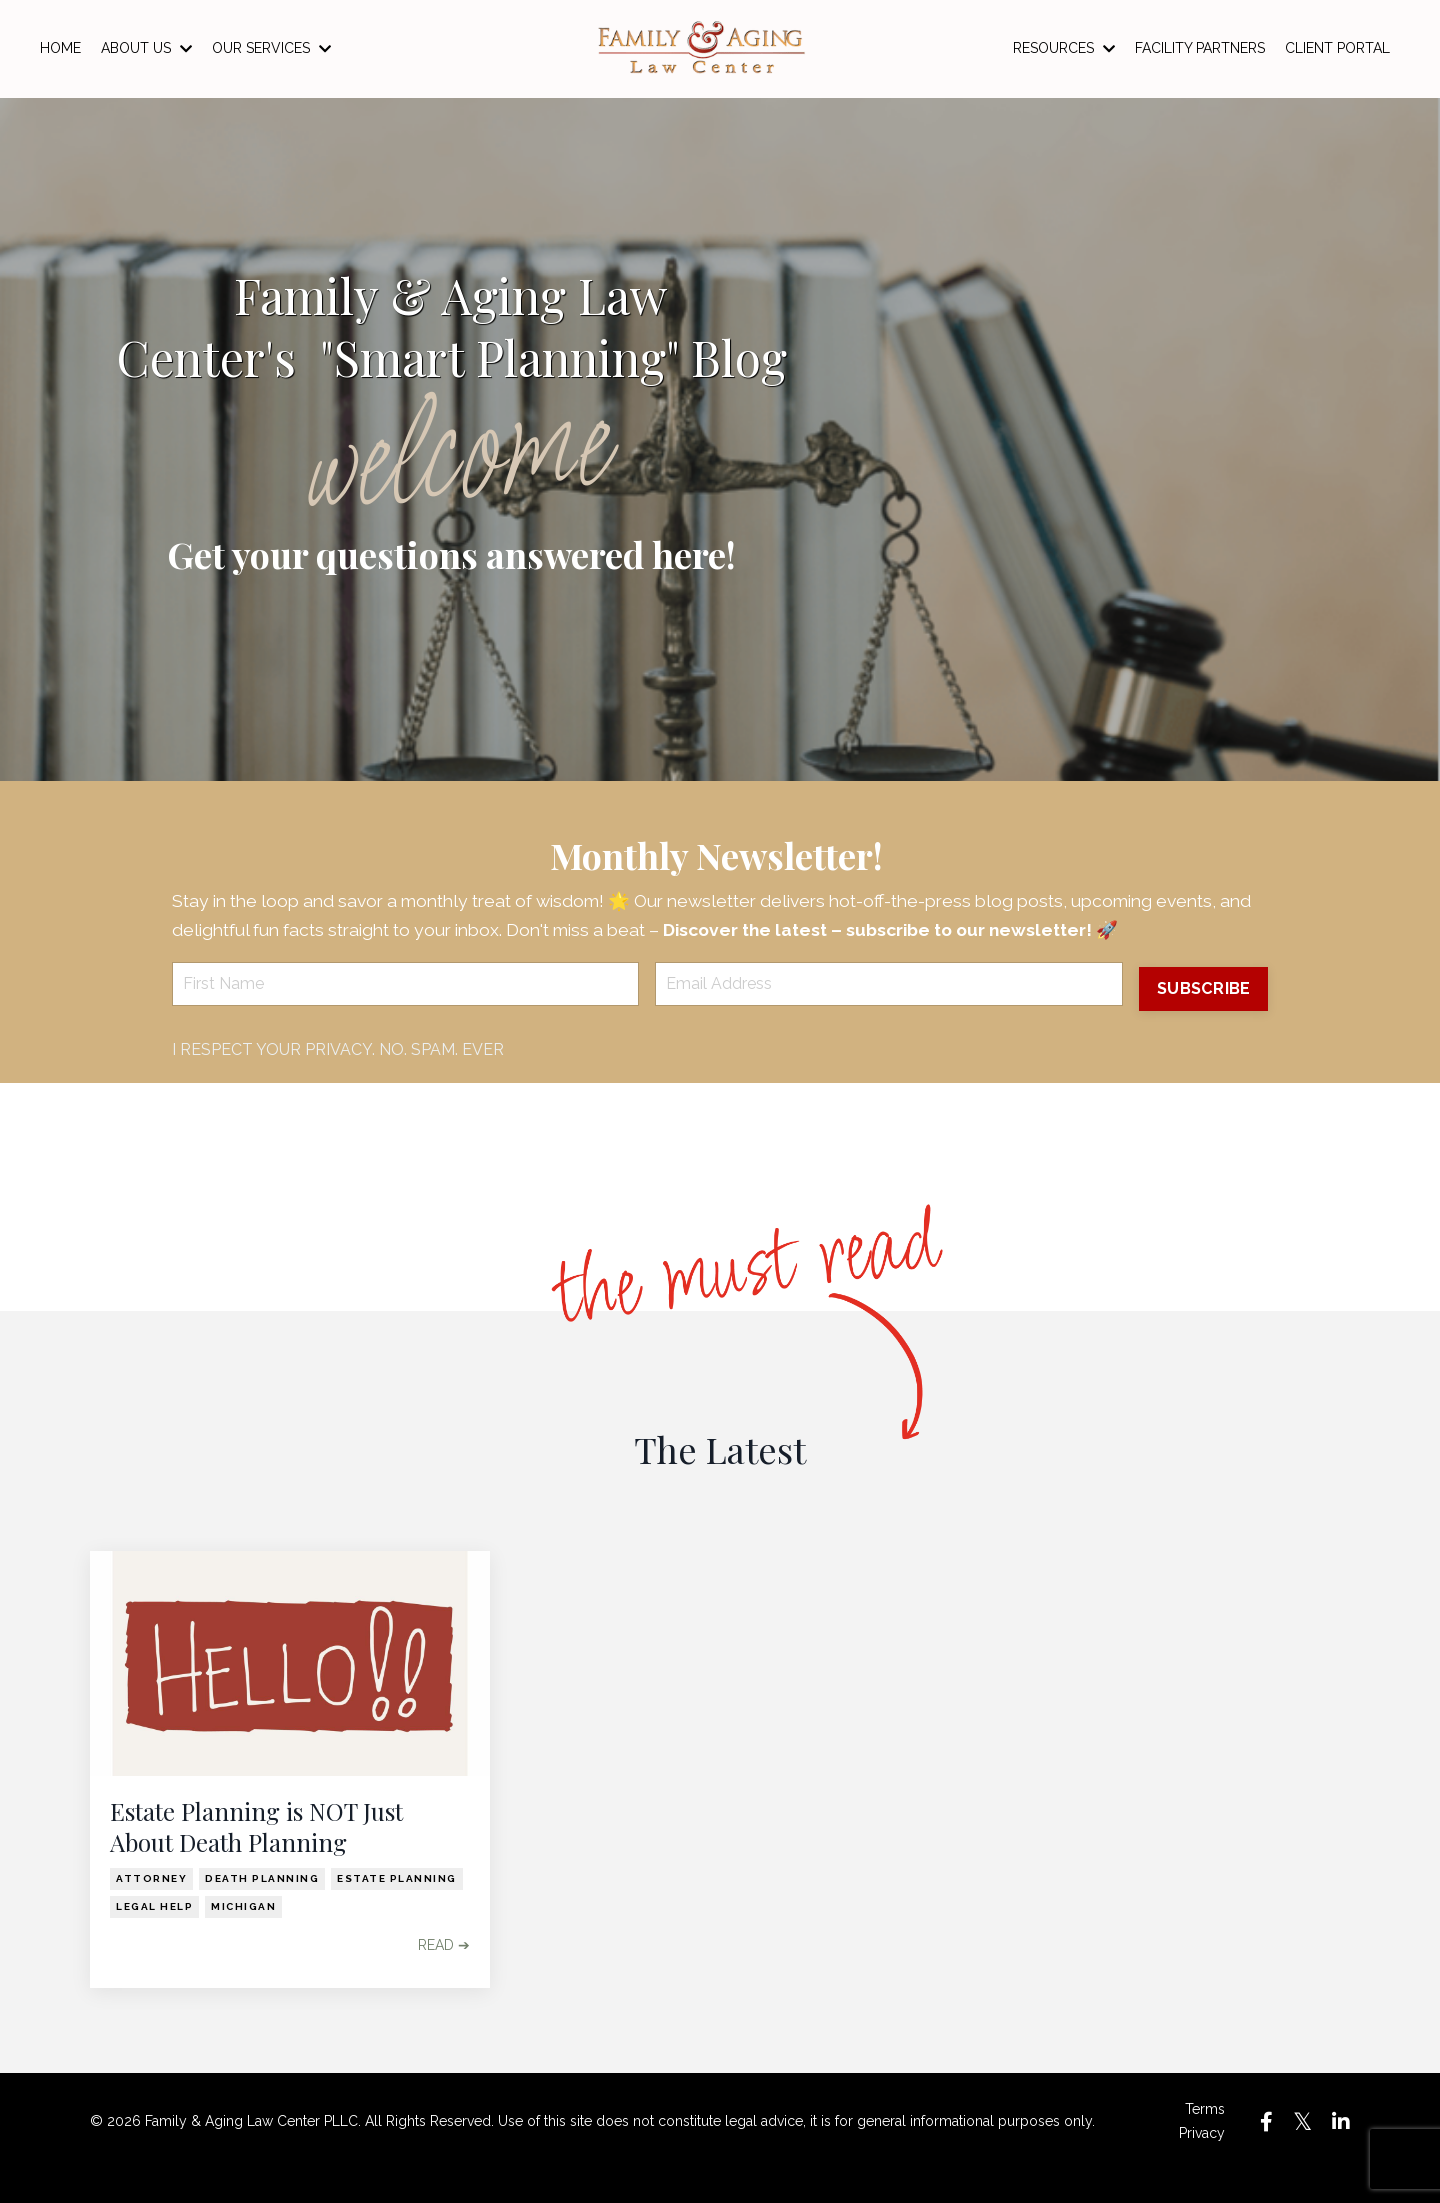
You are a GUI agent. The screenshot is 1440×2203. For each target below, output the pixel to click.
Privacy (1202, 2165)
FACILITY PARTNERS (1200, 48)
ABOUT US (146, 48)
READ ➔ (444, 1977)
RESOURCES (1064, 48)
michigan (243, 1938)
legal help (154, 1938)
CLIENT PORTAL (1337, 48)
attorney (151, 1910)
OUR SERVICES (271, 48)
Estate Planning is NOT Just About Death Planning (256, 1859)
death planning (262, 1910)
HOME (60, 48)
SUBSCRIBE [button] (1201, 1020)
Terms (1205, 2141)
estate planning (397, 1910)
